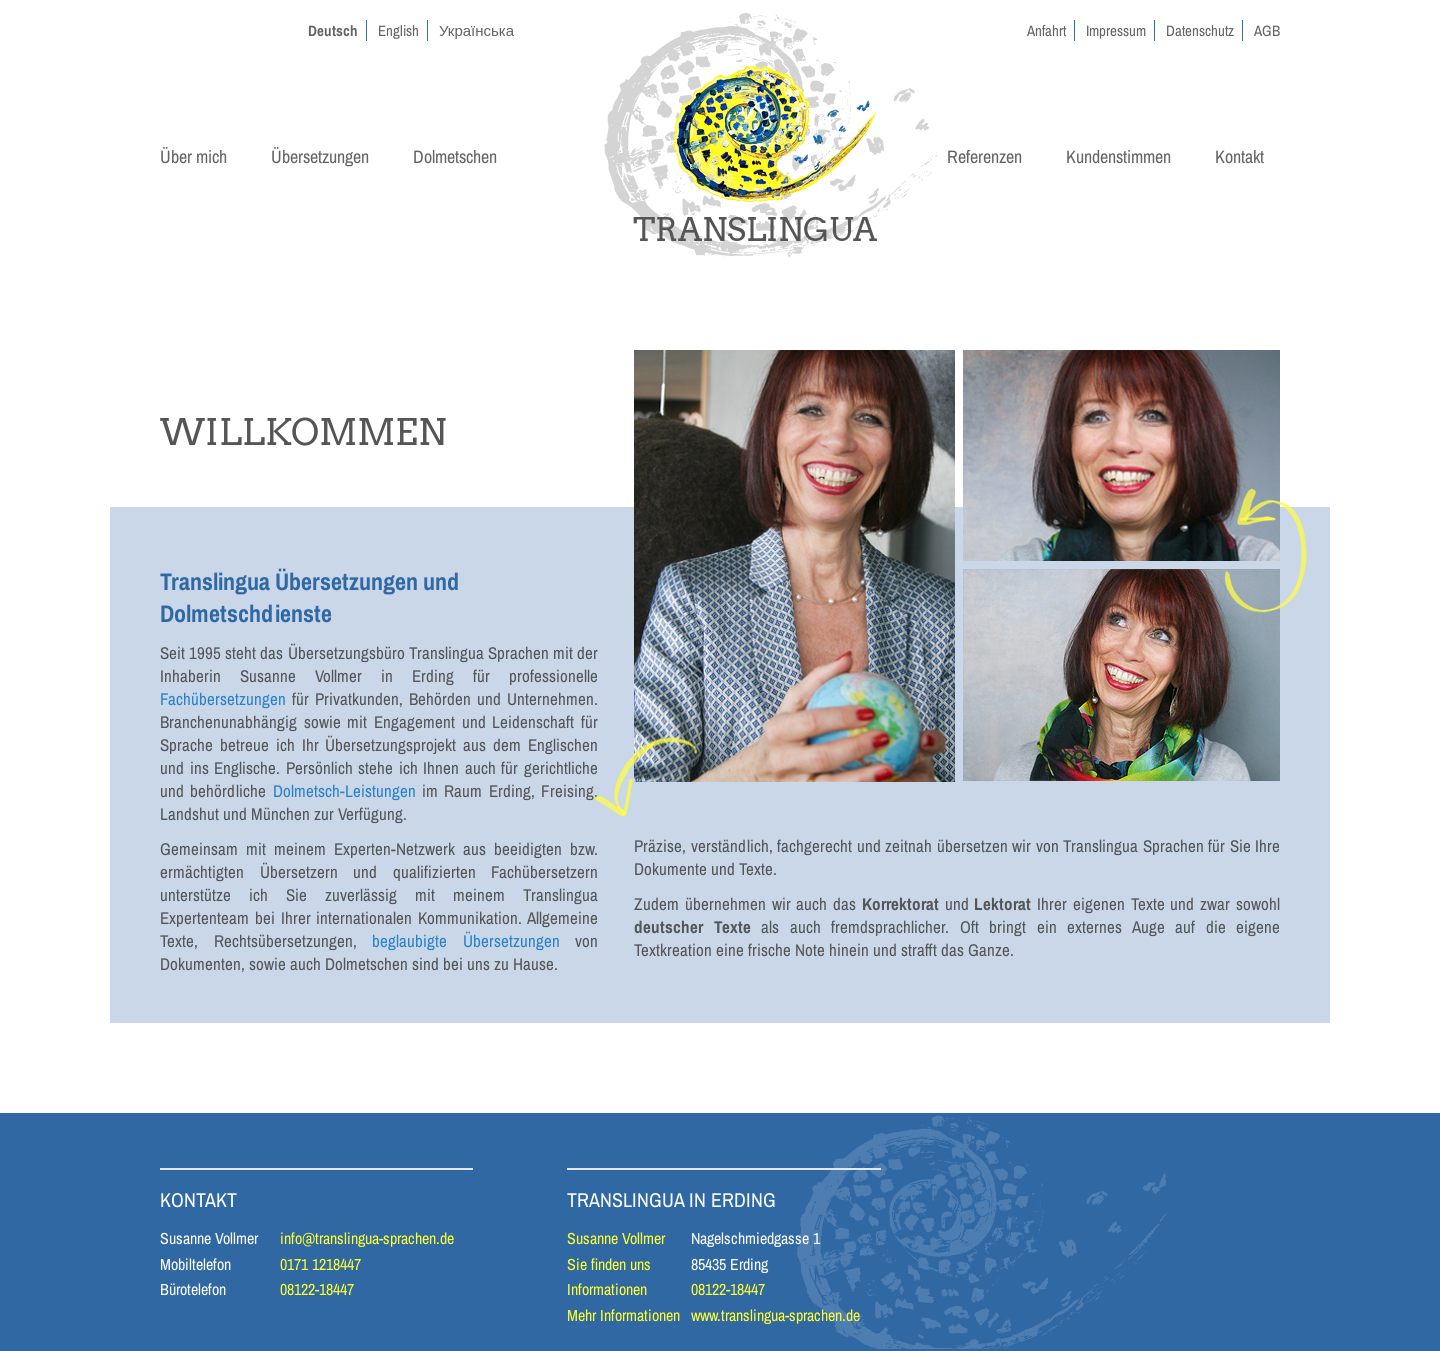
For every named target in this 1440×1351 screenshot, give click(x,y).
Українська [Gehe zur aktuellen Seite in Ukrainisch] (476, 30)
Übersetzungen (320, 156)
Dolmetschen (455, 156)
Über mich (193, 156)
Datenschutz (1200, 30)
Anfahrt (1046, 30)
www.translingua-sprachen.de (775, 1315)
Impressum (1116, 30)
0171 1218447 (320, 1264)
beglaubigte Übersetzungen (466, 940)
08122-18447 (317, 1289)
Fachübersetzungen (223, 698)
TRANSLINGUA (755, 229)
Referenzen (984, 156)
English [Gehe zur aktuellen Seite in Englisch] (398, 30)
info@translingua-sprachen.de (367, 1238)
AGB (1267, 30)
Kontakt (1239, 156)
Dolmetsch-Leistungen (344, 790)
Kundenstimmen (1118, 156)
